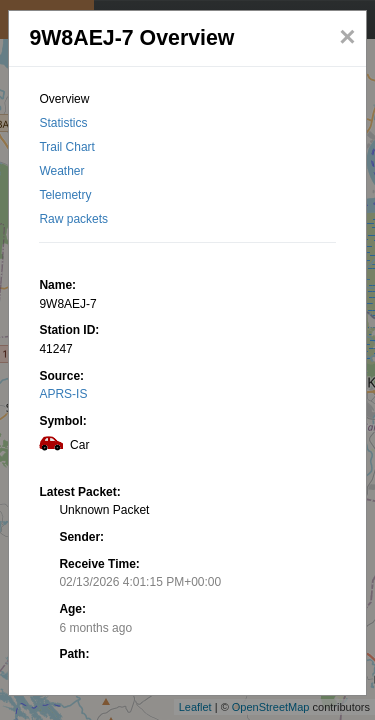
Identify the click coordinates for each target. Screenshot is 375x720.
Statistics (63, 123)
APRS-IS (63, 394)
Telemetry (65, 195)
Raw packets (73, 219)
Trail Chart (67, 147)
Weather (61, 171)
